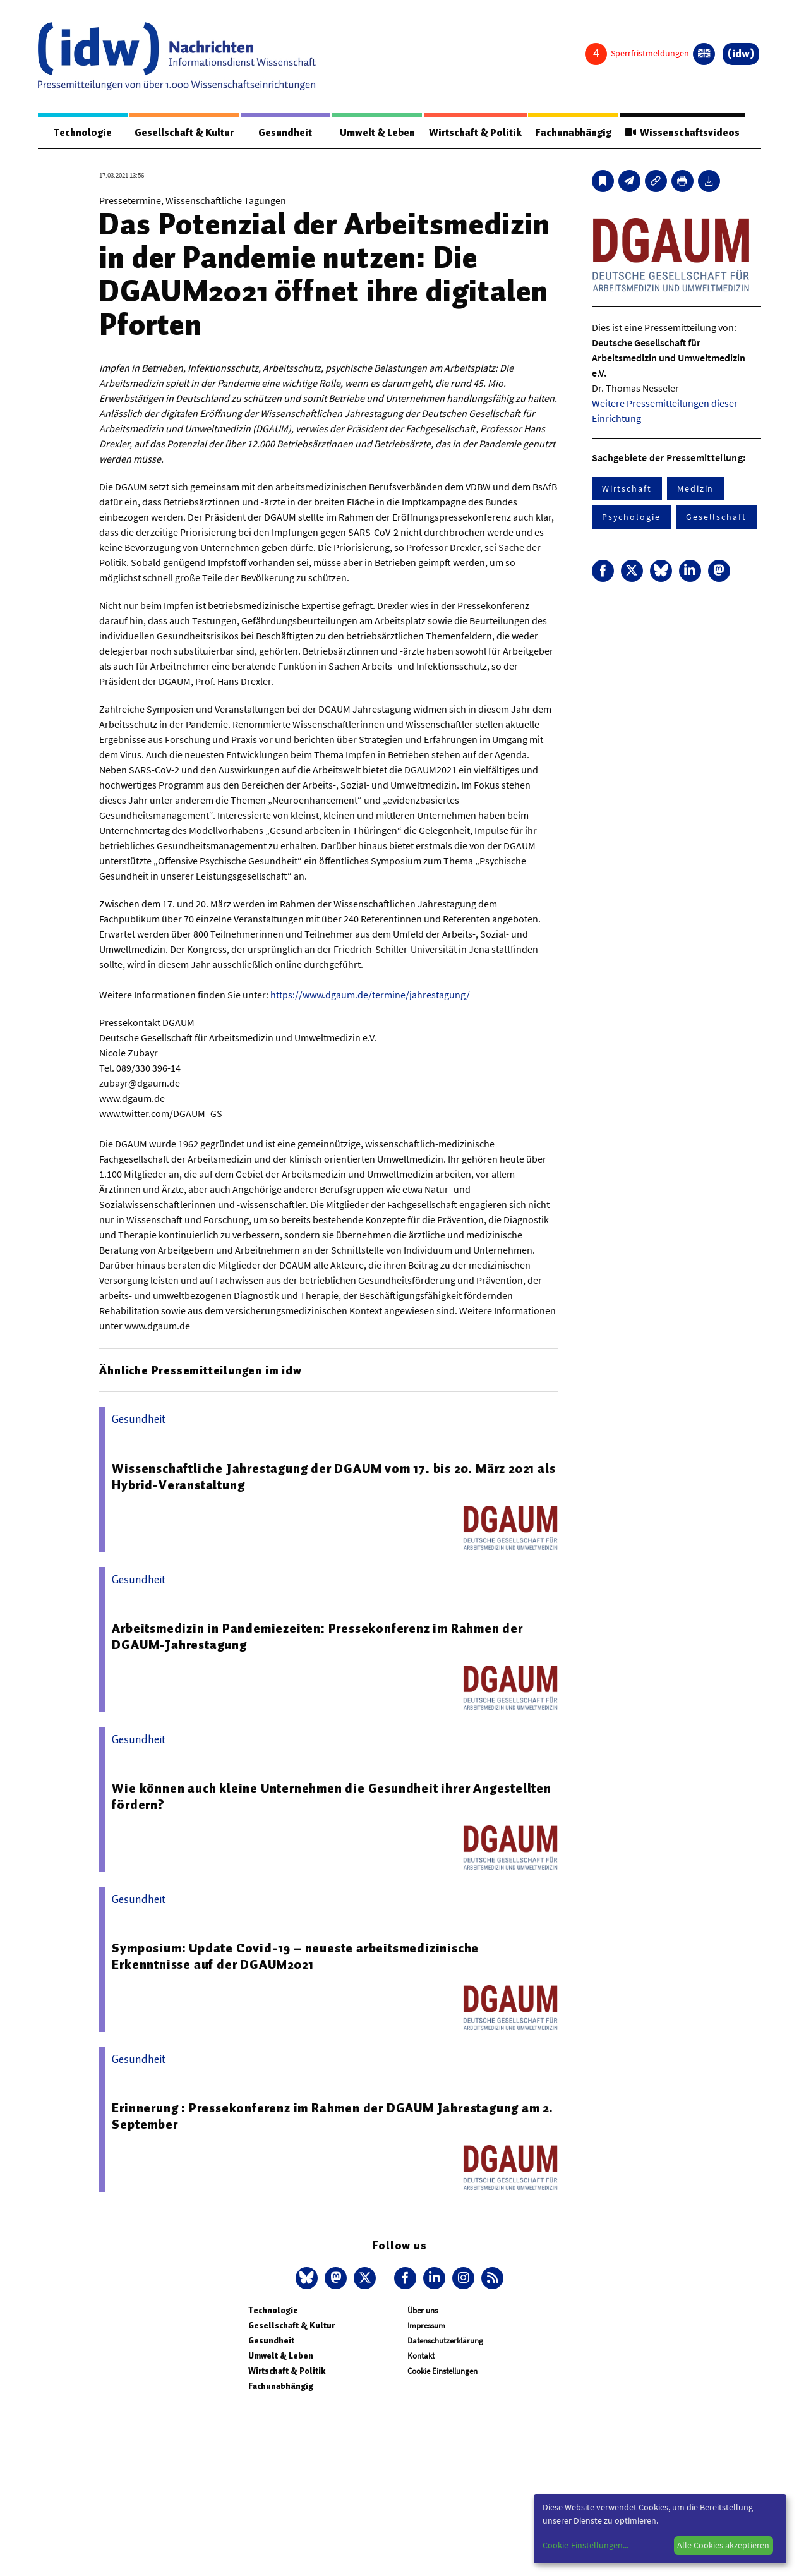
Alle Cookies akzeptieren (723, 2545)
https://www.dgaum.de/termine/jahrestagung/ (370, 994)
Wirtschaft (627, 488)
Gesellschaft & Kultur (184, 132)
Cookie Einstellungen (442, 2371)
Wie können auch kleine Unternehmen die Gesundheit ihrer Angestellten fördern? (331, 1796)
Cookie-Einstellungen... (585, 2545)
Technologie (83, 132)
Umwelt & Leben (377, 132)
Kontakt (421, 2355)
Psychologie (631, 517)
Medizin (695, 488)
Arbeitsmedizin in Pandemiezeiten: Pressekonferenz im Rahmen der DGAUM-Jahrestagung (317, 1636)
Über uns (422, 2310)
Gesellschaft (716, 517)
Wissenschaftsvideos (682, 132)
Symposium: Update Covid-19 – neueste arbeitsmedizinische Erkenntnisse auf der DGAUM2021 (295, 1956)
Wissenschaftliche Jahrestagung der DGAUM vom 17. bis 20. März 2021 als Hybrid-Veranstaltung (333, 1476)
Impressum (426, 2325)
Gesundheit (285, 132)
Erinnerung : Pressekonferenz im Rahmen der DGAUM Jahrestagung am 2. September (332, 2116)
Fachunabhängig (573, 132)
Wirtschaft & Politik (475, 132)
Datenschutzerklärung (445, 2340)
